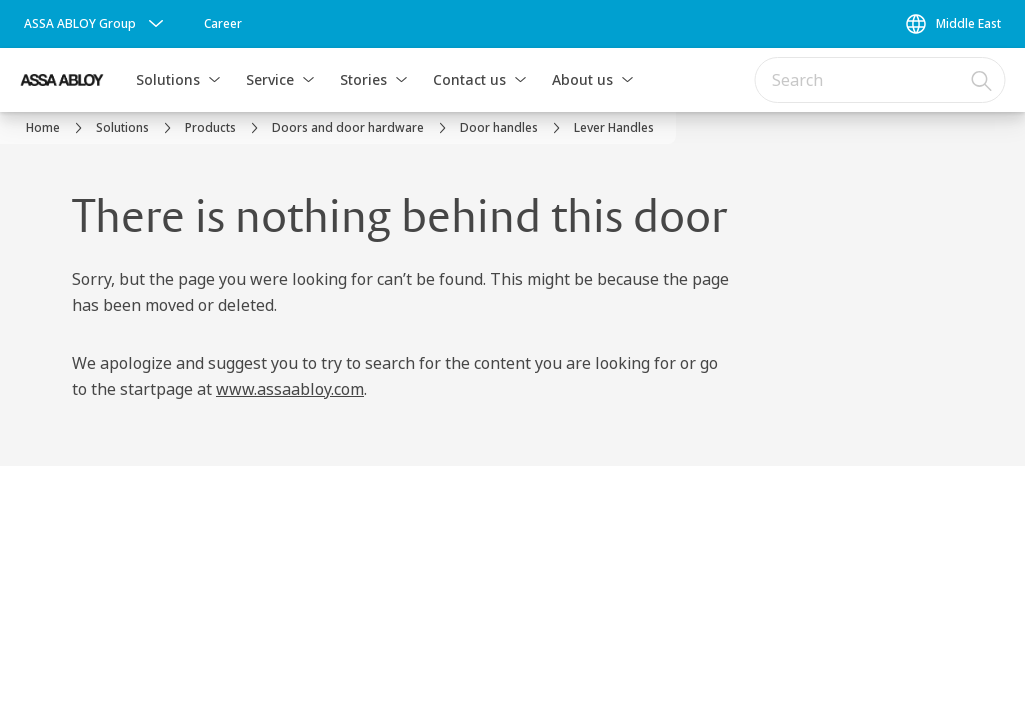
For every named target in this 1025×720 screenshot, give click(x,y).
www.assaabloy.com (290, 389)
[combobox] (880, 80)
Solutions (168, 79)
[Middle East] (952, 24)
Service (270, 79)
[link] (223, 24)
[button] (215, 80)
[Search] (982, 80)
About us (582, 79)
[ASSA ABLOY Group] (96, 24)
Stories (363, 79)
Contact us (469, 79)
